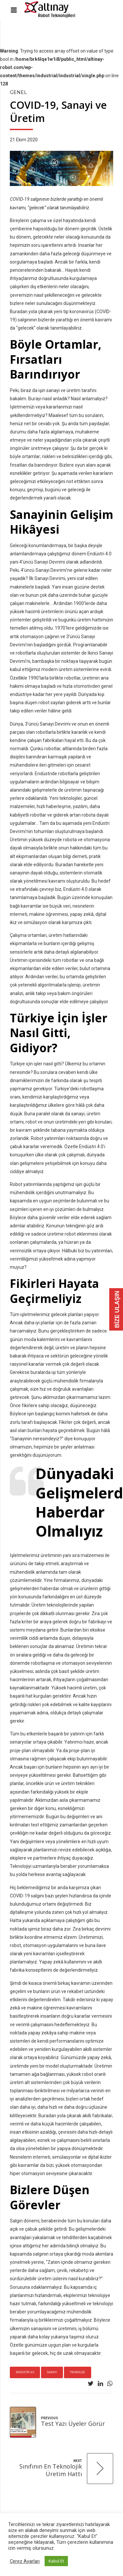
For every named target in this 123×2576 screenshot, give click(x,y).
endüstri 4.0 (25, 2372)
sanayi (52, 2372)
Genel (18, 92)
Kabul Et (56, 2561)
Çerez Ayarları (25, 2561)
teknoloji (77, 2372)
